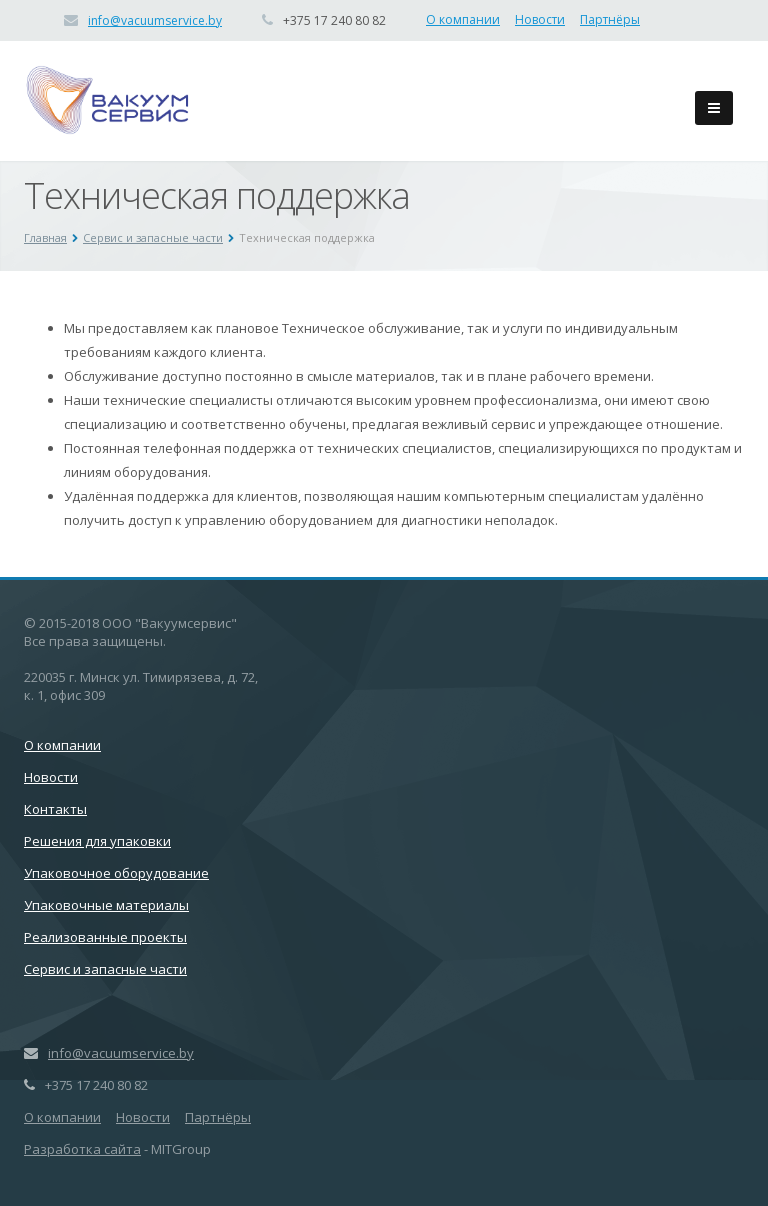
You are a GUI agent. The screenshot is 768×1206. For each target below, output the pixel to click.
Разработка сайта (82, 1149)
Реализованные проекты (105, 937)
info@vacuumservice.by (155, 20)
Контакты (55, 809)
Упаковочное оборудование (116, 873)
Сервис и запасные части (153, 237)
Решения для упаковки (97, 841)
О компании (463, 19)
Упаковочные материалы (106, 905)
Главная (45, 237)
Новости (540, 19)
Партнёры (610, 19)
